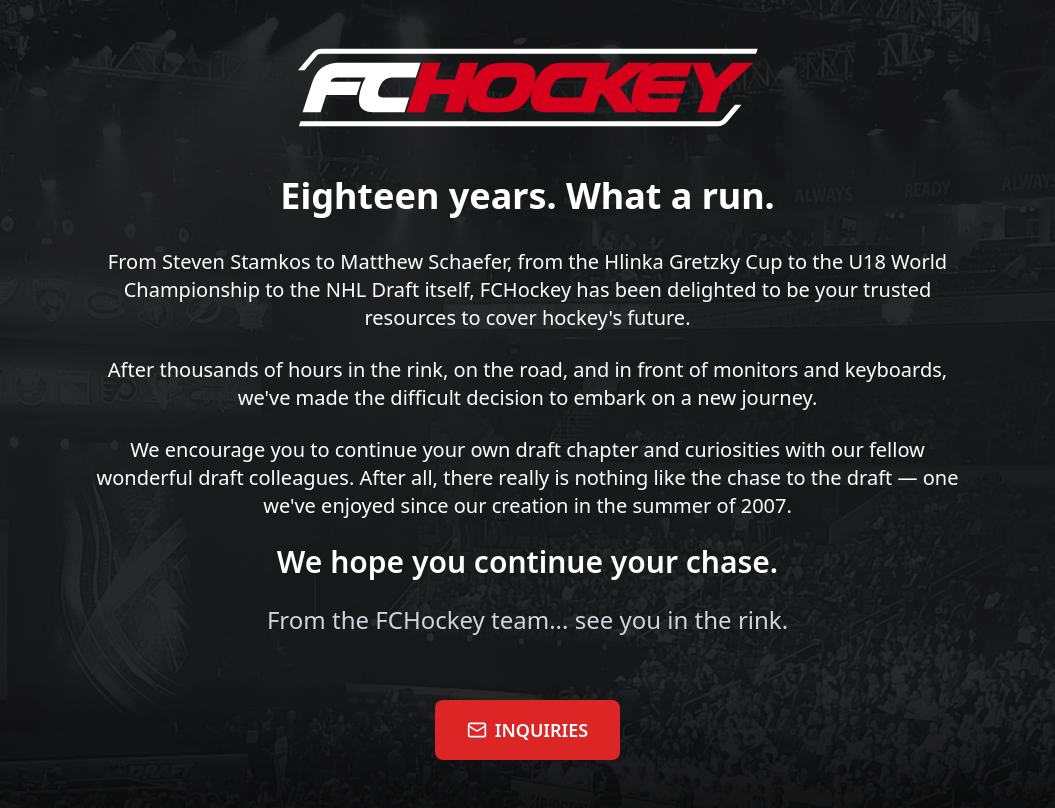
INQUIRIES (527, 730)
